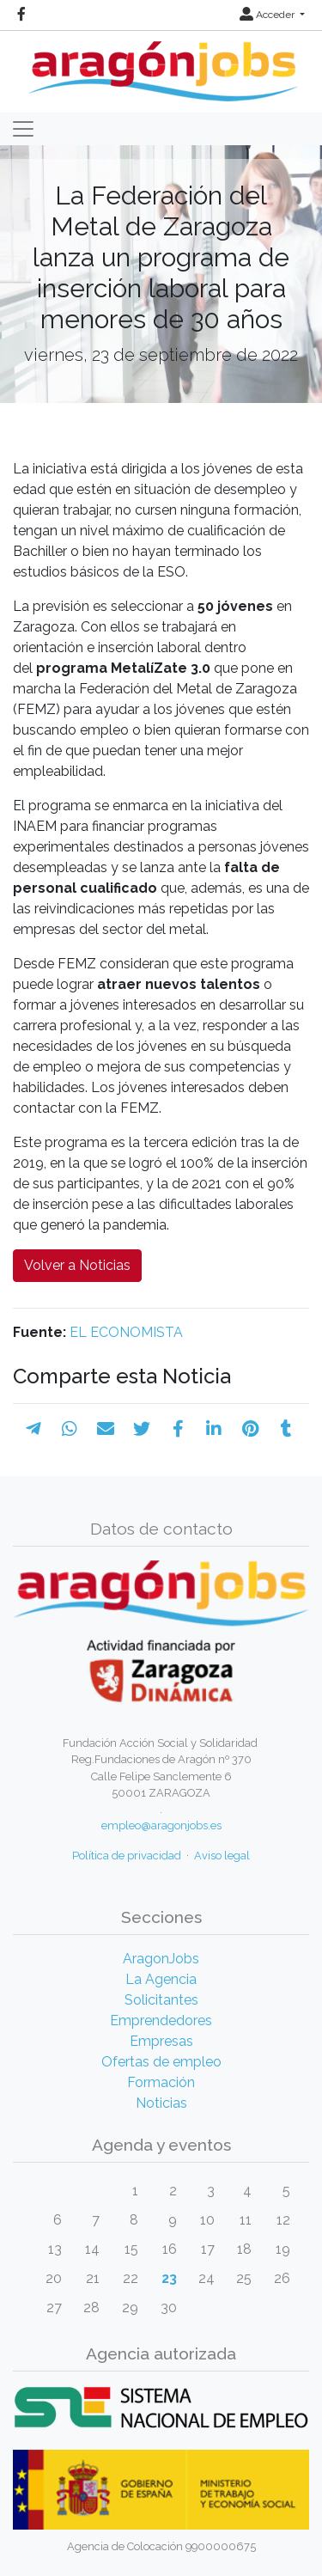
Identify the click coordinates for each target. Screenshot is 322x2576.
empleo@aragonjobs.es (161, 1825)
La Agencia (161, 1979)
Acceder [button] (268, 15)
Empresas (161, 2041)
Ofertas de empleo (161, 2062)
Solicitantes (161, 2000)
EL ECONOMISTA (126, 1332)
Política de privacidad (126, 1855)
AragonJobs (161, 1958)
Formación (161, 2082)
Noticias (161, 2103)
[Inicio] (161, 65)
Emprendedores (161, 2020)
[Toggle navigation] (23, 129)
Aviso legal (222, 1855)
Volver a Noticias (77, 1265)
